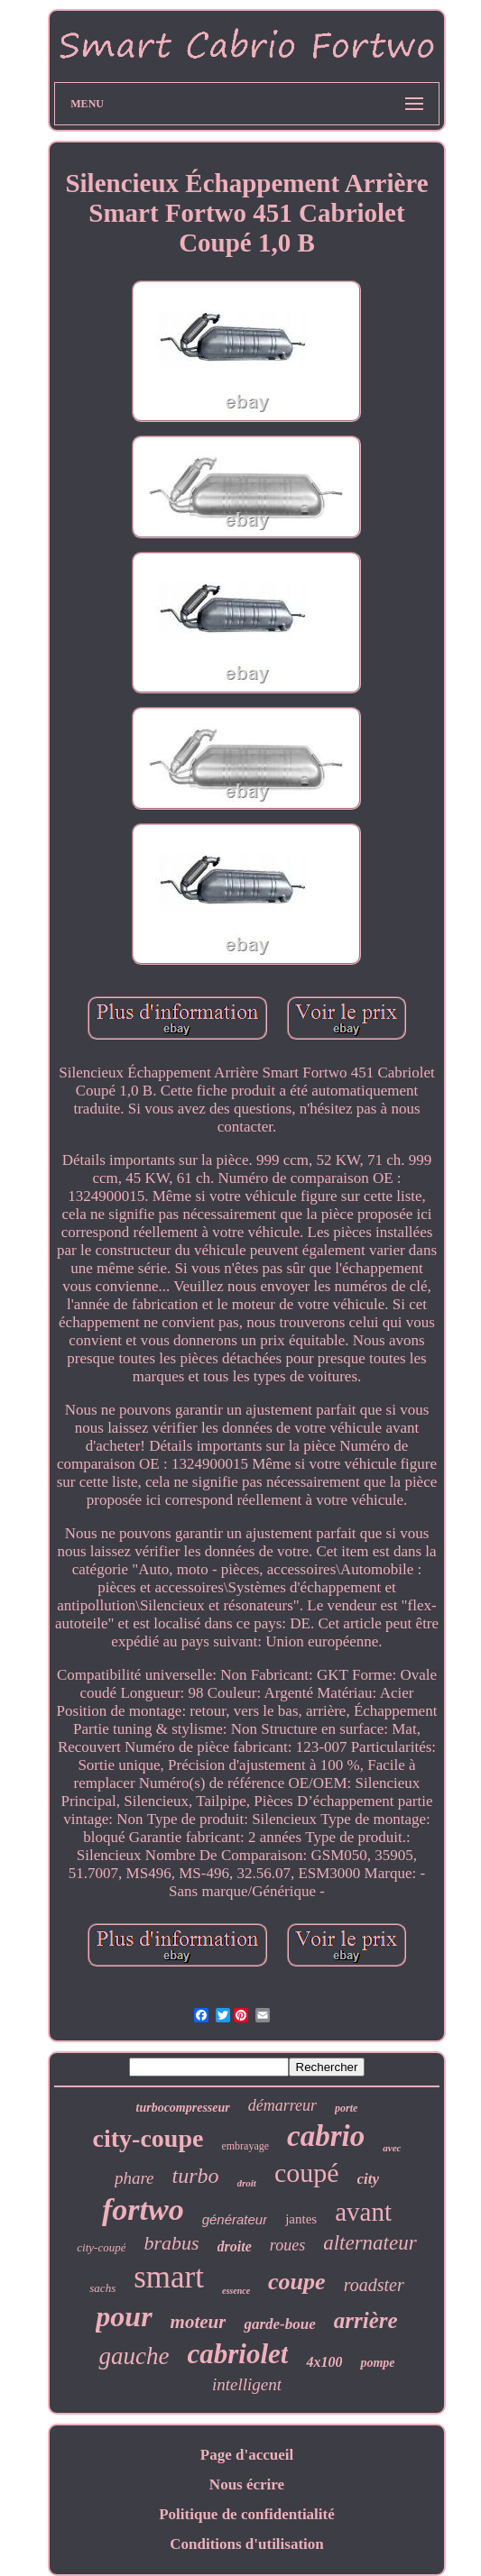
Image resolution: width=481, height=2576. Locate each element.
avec (392, 2147)
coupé (306, 2172)
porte (346, 2108)
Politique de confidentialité (247, 2514)
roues (287, 2245)
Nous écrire (246, 2484)
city (368, 2178)
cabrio (326, 2136)
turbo (195, 2175)
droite (234, 2246)
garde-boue (279, 2324)
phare (134, 2177)
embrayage (245, 2146)
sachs (102, 2288)
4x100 (324, 2362)
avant (363, 2211)
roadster (374, 2285)
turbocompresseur (183, 2107)
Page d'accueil (246, 2454)
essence (236, 2291)
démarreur (282, 2105)
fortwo (143, 2209)
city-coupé (101, 2247)
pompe (377, 2363)
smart (169, 2277)
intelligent (247, 2384)
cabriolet (237, 2354)
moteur (199, 2322)
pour (124, 2316)
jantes (301, 2219)
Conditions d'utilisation (247, 2544)
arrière (366, 2320)
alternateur (370, 2243)
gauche (133, 2356)
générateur (235, 2219)
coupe (297, 2282)
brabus (171, 2243)
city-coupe (148, 2138)
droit (246, 2182)
